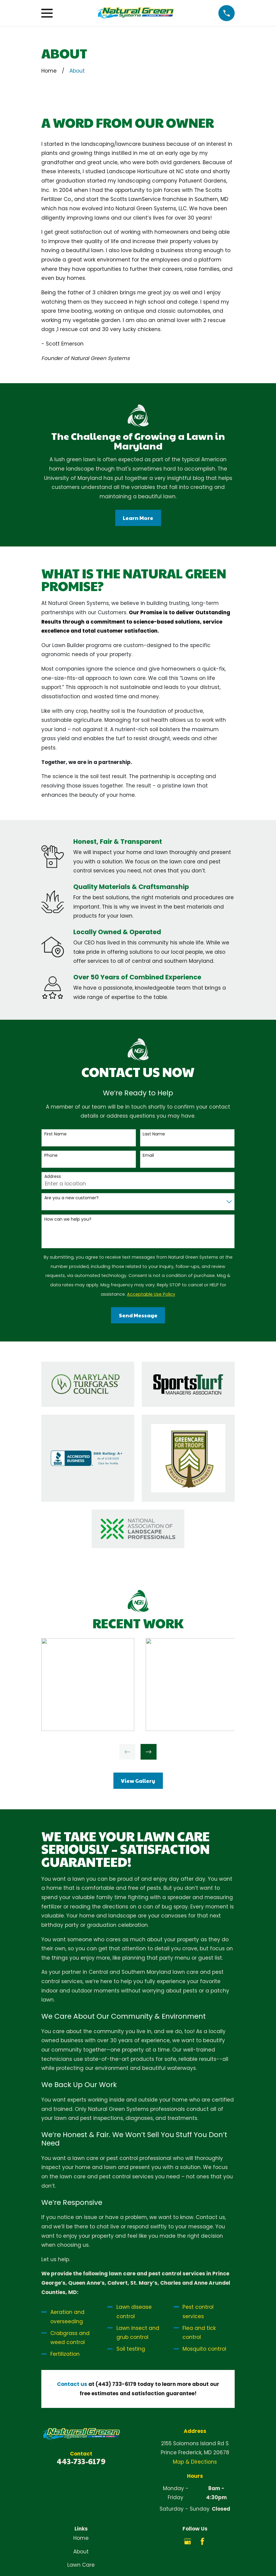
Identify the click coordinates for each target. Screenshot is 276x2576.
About (81, 2551)
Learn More (138, 517)
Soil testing (130, 2348)
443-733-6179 (81, 2461)
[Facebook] (202, 2541)
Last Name (154, 1134)
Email (148, 1155)
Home (81, 2538)
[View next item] (149, 1752)
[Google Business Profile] (187, 2541)
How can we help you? (67, 1219)
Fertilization (65, 2354)
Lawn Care (81, 2564)
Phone (51, 1155)
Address (52, 1176)
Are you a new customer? (71, 1197)
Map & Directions (195, 2461)
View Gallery (138, 1780)
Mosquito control (204, 2348)
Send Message (138, 1315)
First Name (55, 1134)
